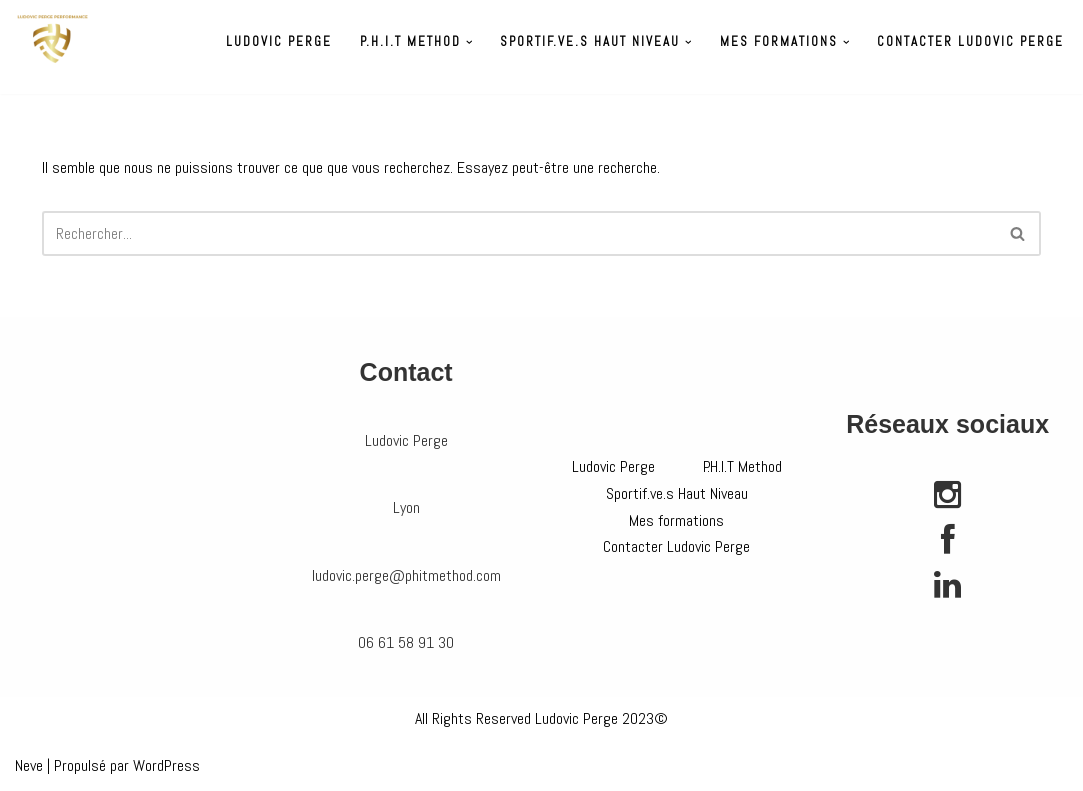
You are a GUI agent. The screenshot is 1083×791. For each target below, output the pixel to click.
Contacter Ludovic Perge (970, 41)
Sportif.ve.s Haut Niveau (677, 493)
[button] (469, 42)
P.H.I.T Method (742, 466)
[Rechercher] (519, 233)
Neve (29, 765)
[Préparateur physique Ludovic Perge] (52, 39)
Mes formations (676, 520)
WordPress (166, 765)
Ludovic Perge (279, 41)
